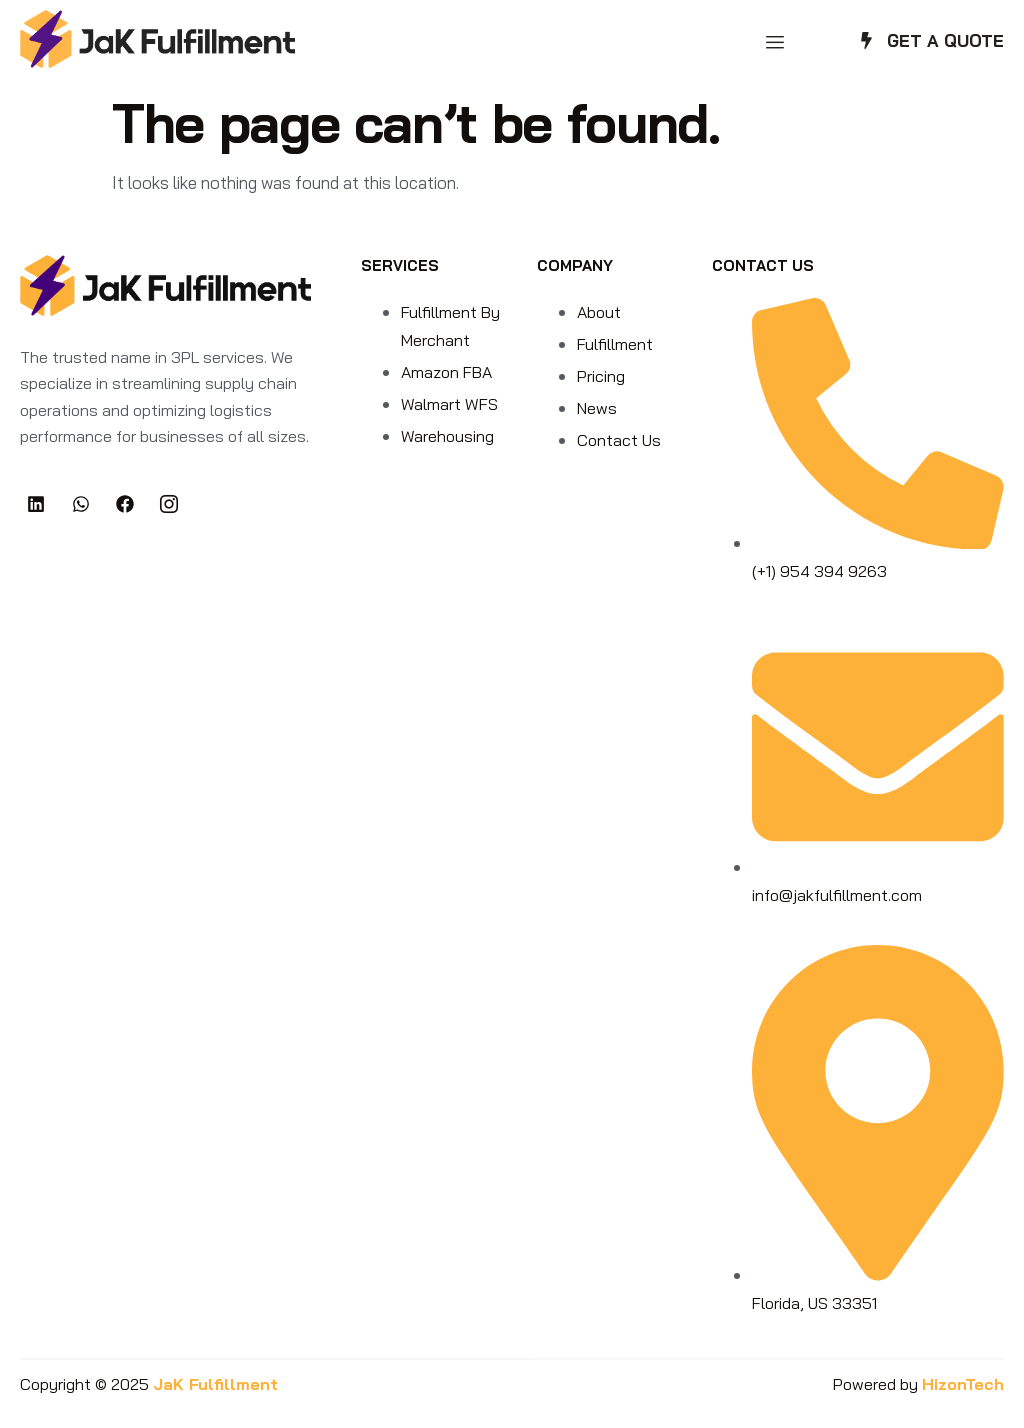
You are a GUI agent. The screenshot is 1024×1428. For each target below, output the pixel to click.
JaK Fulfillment (215, 1384)
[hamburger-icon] (774, 42)
